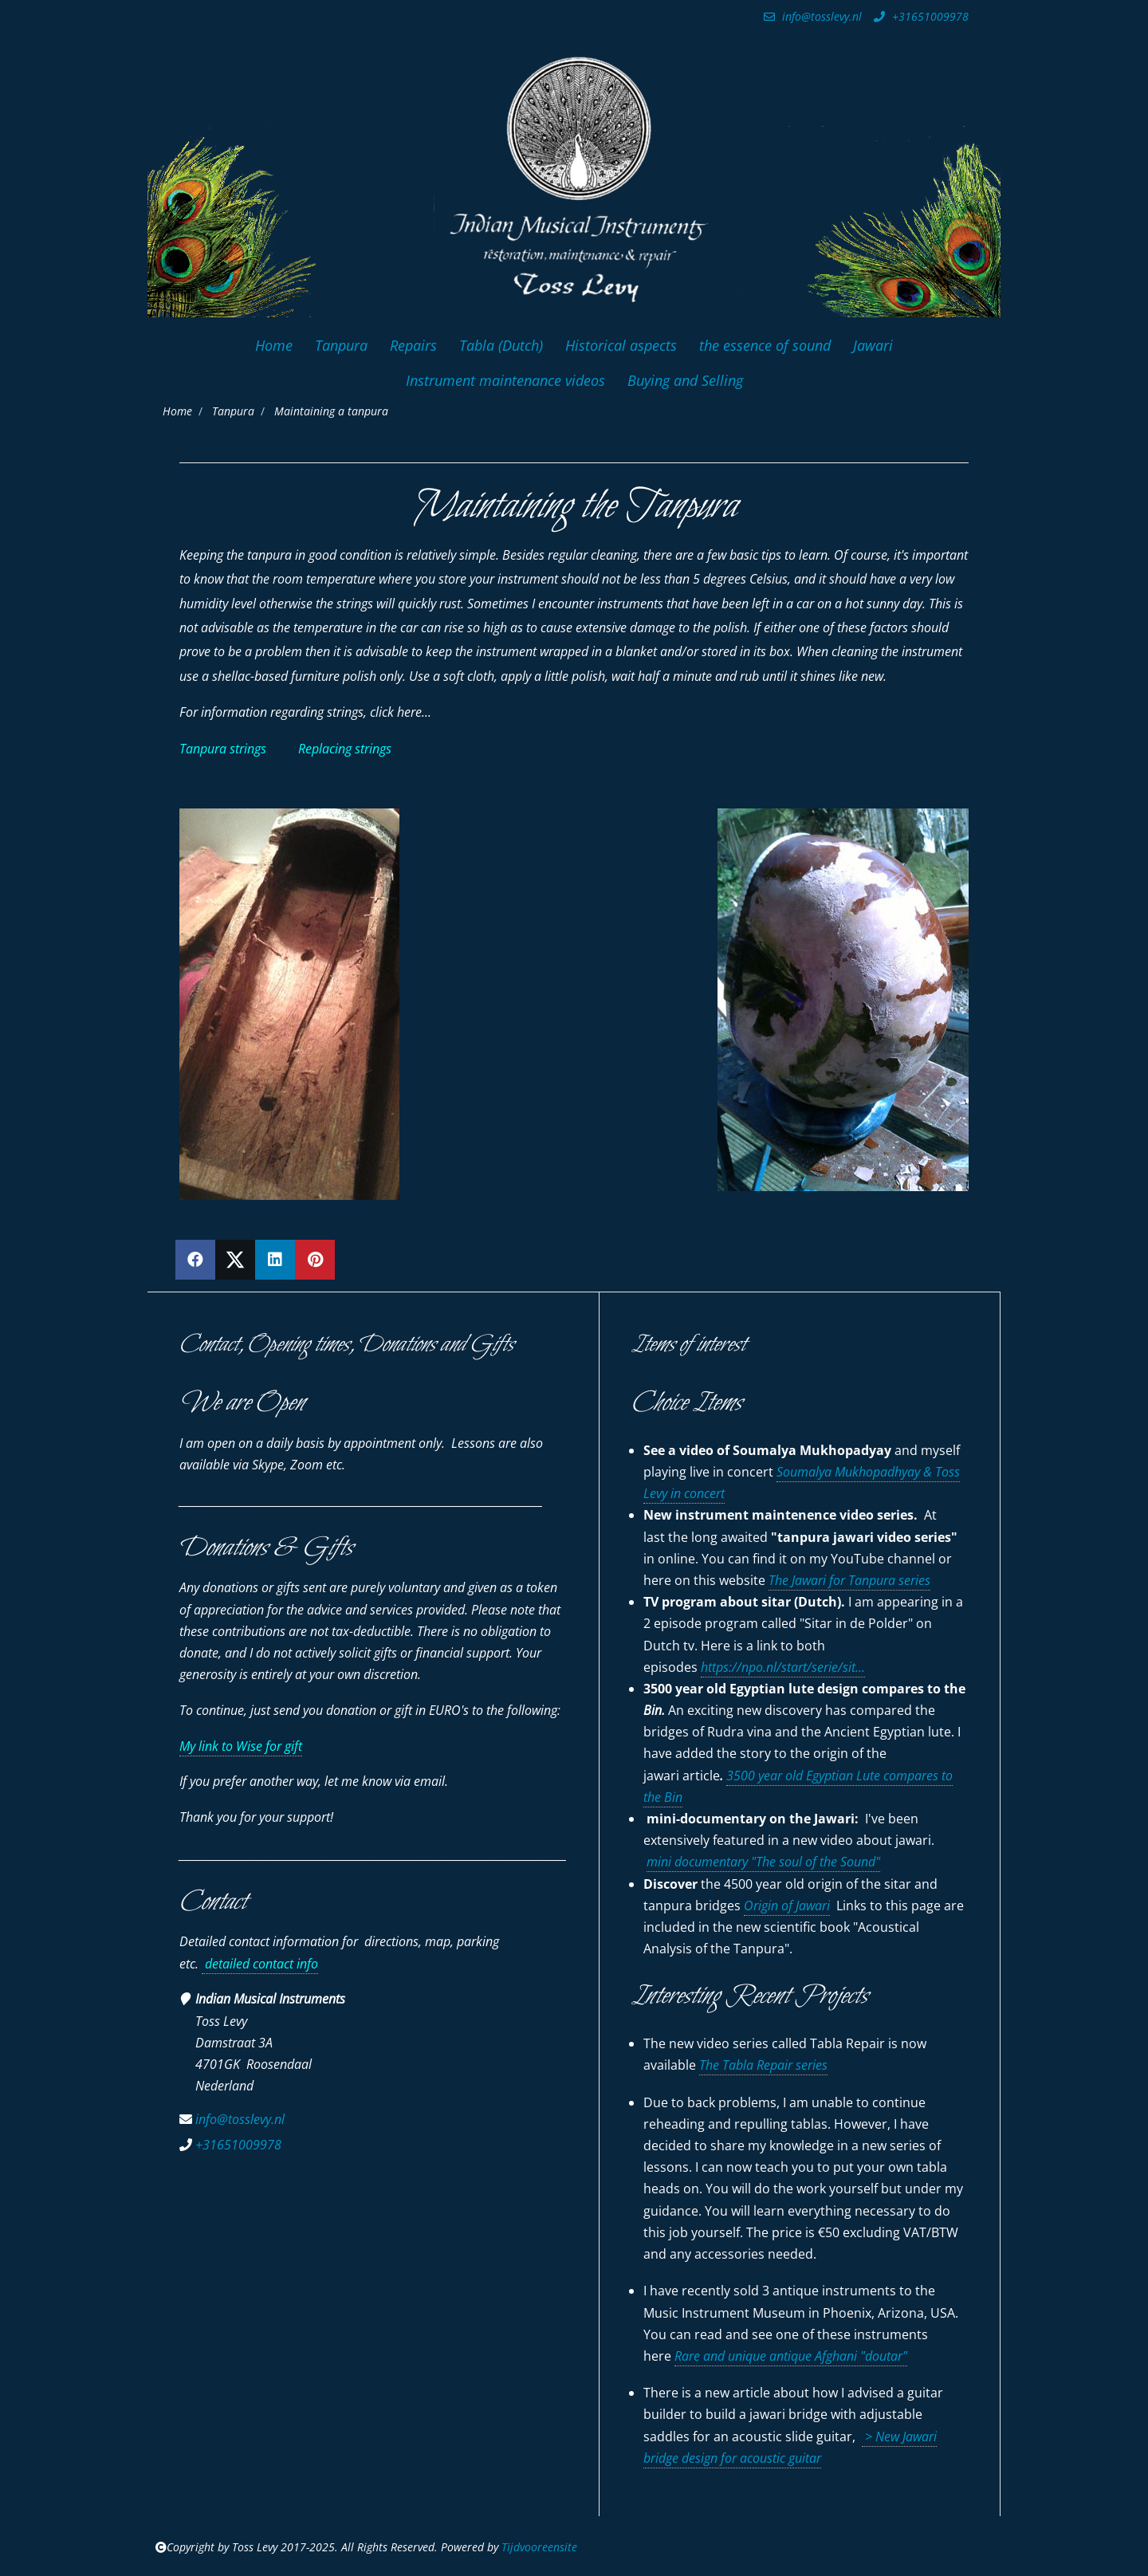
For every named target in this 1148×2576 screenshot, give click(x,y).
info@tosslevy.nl (811, 16)
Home (274, 345)
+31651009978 (919, 16)
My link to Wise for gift (240, 1746)
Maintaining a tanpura (331, 411)
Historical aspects (621, 345)
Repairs (413, 345)
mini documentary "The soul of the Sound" (763, 1861)
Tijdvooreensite (539, 2546)
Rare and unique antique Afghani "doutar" (790, 2356)
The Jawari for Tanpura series (849, 1580)
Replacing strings (344, 748)
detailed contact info (260, 1963)
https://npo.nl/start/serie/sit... (783, 1667)
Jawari (873, 345)
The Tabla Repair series (763, 2065)
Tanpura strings (222, 748)
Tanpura (341, 345)
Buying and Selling (685, 380)
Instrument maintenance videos (505, 380)
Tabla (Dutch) (501, 345)
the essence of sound (765, 345)
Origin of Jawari (787, 1905)
